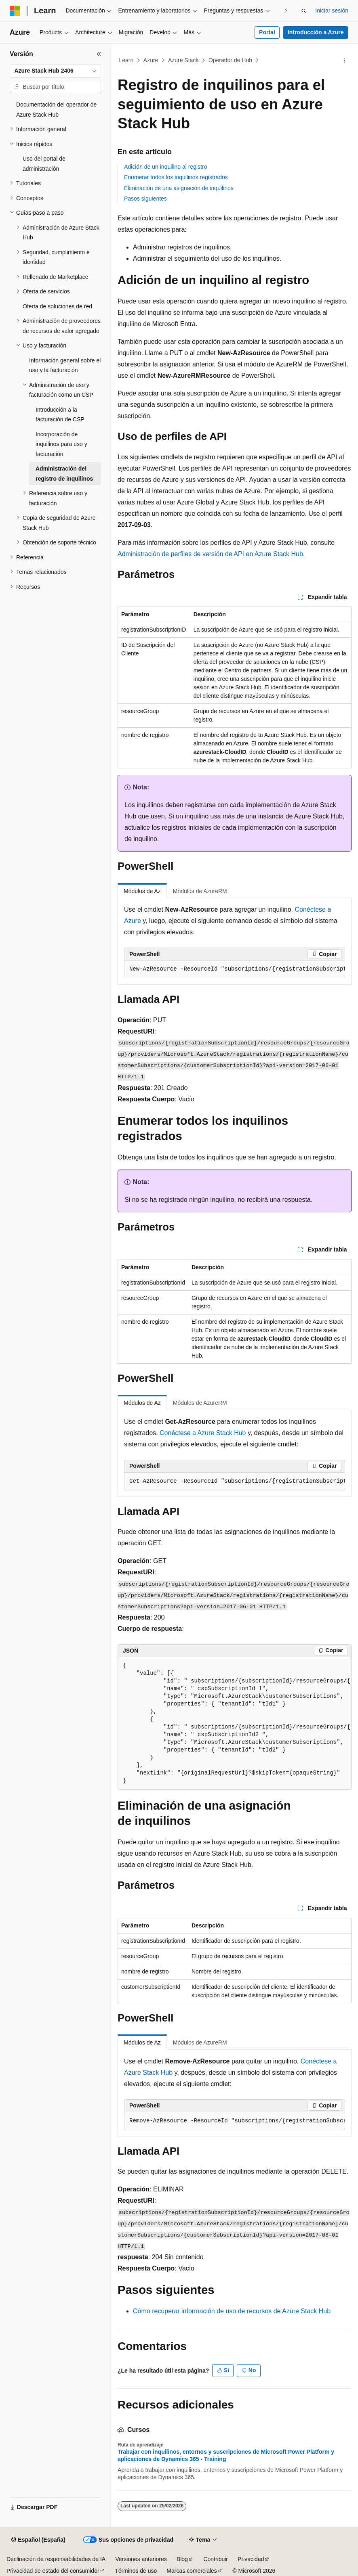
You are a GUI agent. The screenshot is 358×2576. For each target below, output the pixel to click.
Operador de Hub (230, 60)
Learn (126, 60)
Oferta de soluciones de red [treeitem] (57, 306)
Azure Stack (183, 60)
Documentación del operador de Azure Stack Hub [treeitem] (56, 109)
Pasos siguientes (145, 198)
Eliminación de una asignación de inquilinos (179, 188)
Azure (150, 60)
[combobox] (55, 71)
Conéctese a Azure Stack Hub (203, 1432)
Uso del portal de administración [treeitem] (44, 163)
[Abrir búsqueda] (304, 11)
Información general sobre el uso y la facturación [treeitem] (65, 365)
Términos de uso (136, 2571)
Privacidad (251, 2559)
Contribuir (215, 2559)
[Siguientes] (285, 10)
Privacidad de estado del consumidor (52, 2571)
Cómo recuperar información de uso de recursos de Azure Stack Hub (232, 2311)
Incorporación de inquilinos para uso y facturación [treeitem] (61, 444)
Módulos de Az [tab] (142, 891)
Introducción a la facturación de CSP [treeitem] (60, 414)
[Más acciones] (344, 60)
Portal (267, 32)
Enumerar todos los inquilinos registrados (176, 177)
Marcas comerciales (191, 2571)
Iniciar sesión (331, 10)
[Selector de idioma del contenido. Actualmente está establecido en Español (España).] (38, 2540)
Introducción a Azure (316, 32)
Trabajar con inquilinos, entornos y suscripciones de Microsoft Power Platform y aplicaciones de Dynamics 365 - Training (226, 2455)
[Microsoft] (15, 11)
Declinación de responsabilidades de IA (55, 2559)
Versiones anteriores (141, 2559)
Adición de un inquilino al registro (165, 166)
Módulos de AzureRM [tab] (200, 891)
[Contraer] (99, 54)
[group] (234, 969)
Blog (182, 2559)
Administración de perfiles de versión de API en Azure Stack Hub (210, 553)
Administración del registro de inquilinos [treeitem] (64, 473)
